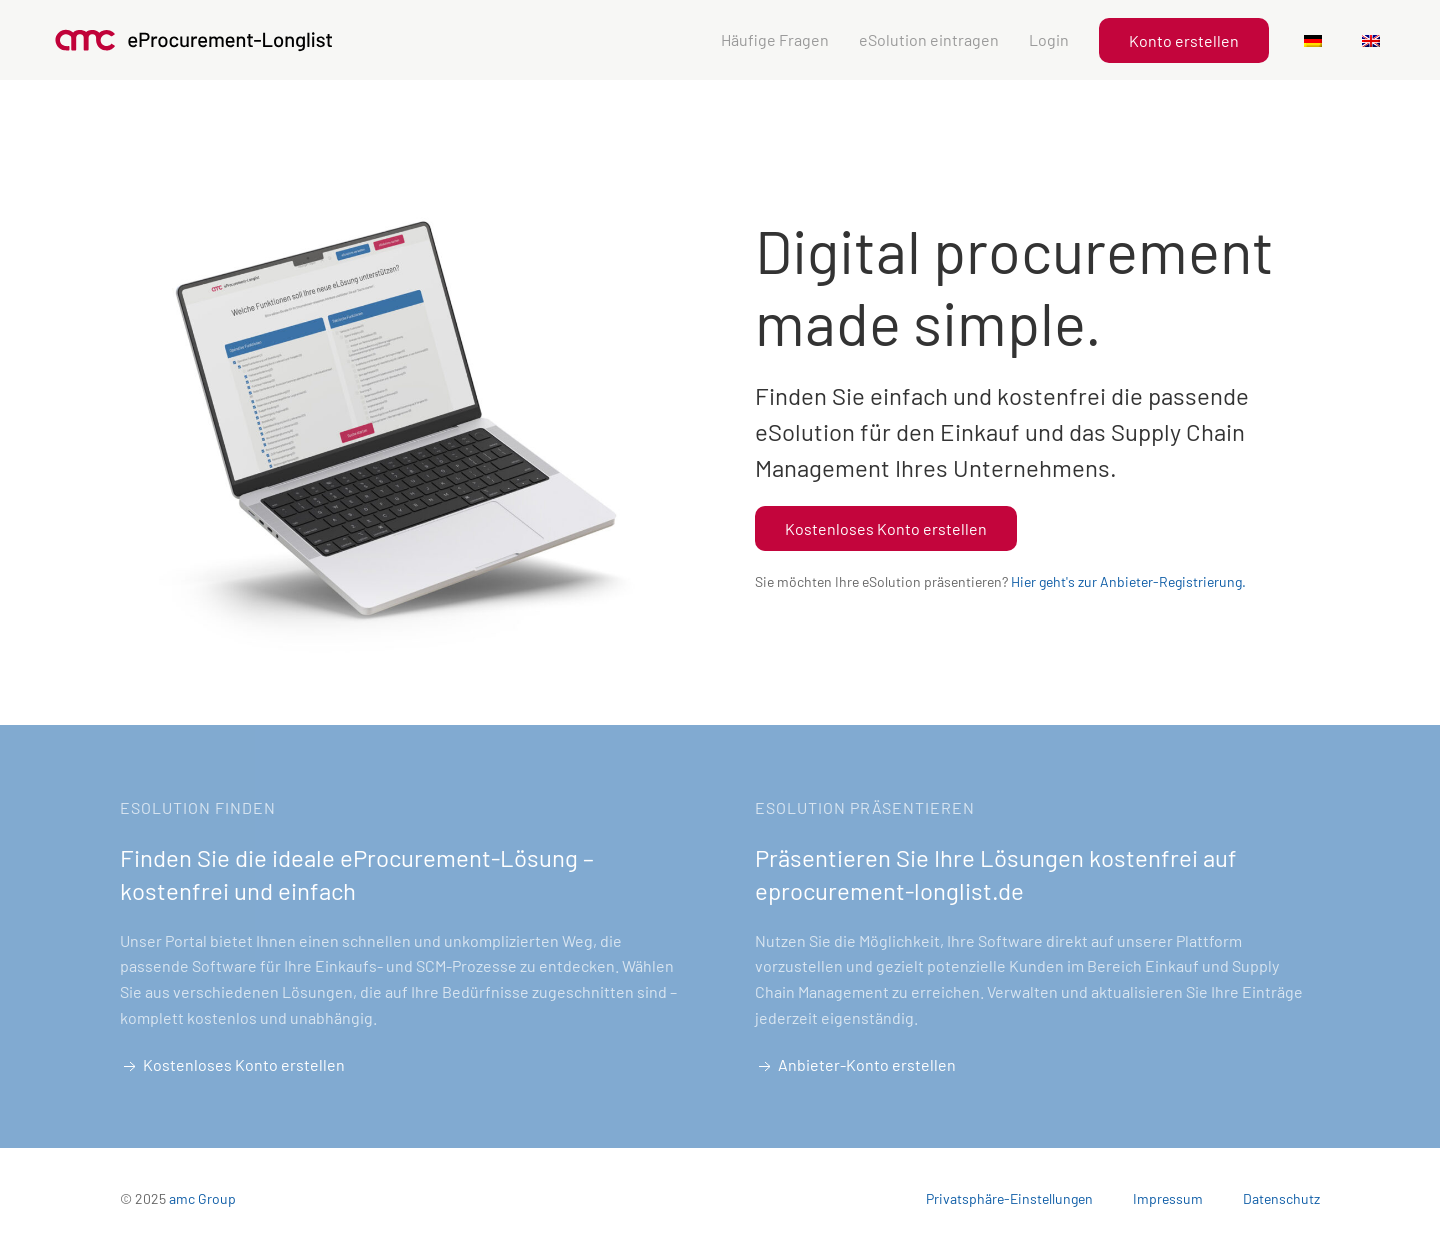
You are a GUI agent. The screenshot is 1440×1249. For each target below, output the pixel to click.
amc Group (202, 1198)
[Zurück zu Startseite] (194, 40)
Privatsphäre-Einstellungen (1009, 1198)
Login (1049, 39)
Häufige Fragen (775, 39)
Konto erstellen (1184, 40)
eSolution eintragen (929, 39)
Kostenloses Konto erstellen (886, 528)
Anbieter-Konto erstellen (855, 1066)
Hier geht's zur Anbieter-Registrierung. (1128, 581)
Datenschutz (1281, 1198)
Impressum (1168, 1198)
